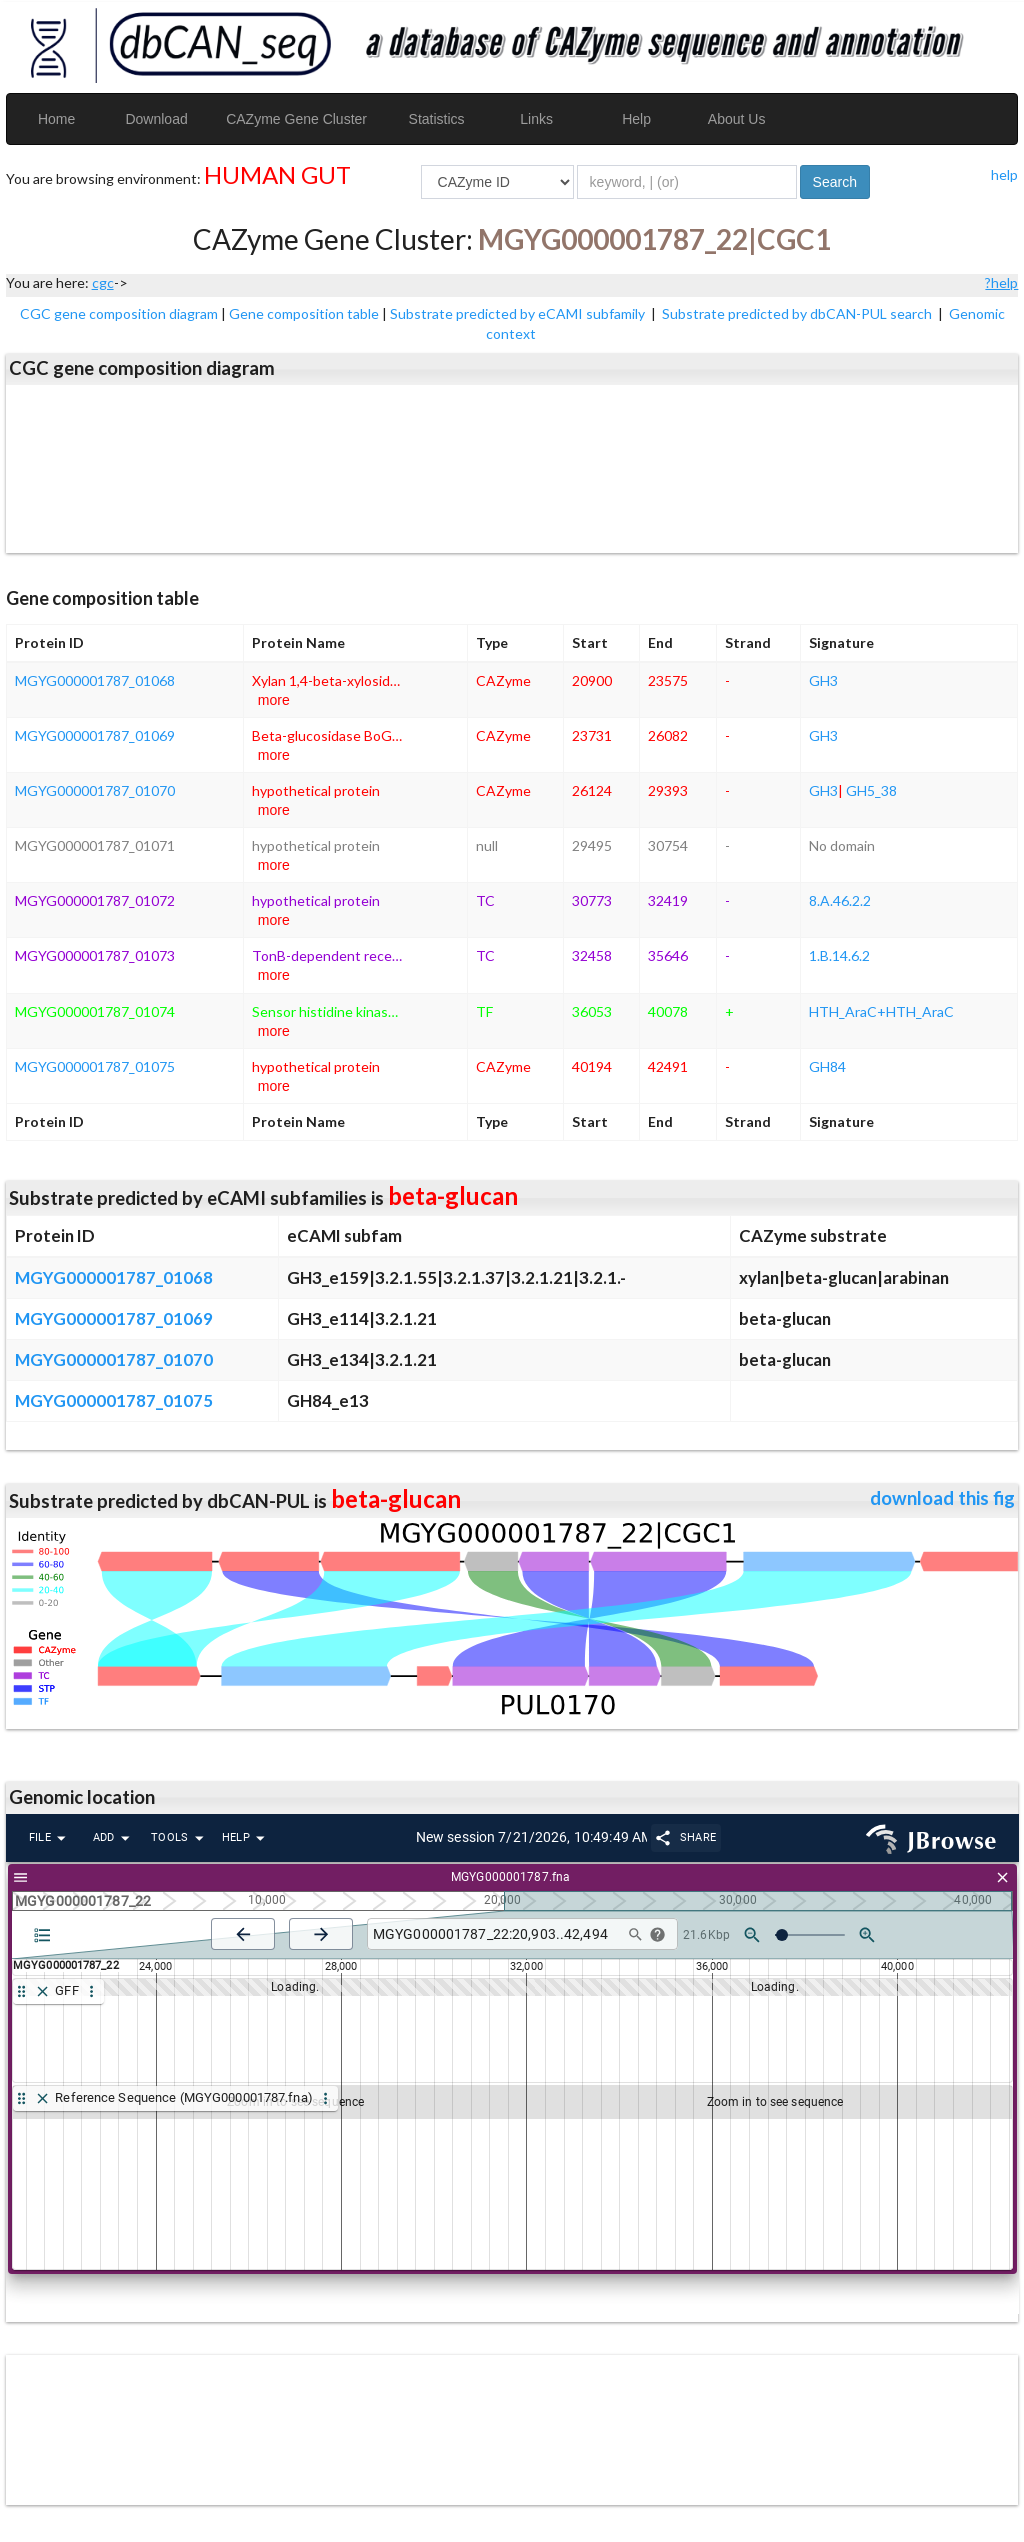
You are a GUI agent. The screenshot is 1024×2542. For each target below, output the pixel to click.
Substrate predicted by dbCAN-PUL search (798, 313)
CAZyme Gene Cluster (296, 119)
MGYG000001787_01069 (95, 735)
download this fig (942, 1498)
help (1004, 174)
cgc (103, 282)
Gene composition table (304, 313)
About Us (737, 119)
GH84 (827, 1066)
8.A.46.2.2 (840, 900)
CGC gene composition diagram (119, 313)
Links (536, 119)
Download (156, 119)
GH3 (823, 680)
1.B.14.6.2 (839, 955)
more (274, 700)
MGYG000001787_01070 (95, 790)
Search (835, 182)
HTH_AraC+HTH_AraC (881, 1011)
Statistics (437, 119)
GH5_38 (871, 790)
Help (636, 119)
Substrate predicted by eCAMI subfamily (519, 313)
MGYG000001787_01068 (95, 680)
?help (1001, 282)
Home (56, 119)
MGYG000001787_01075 (95, 1066)
